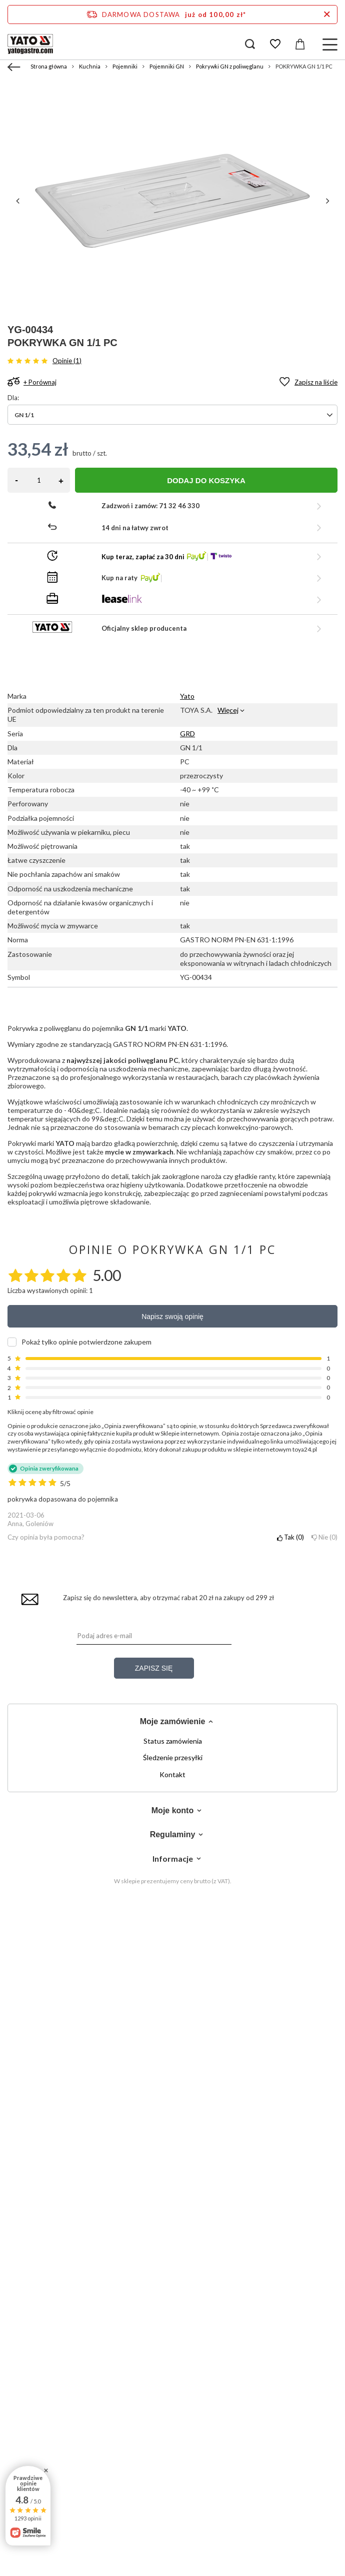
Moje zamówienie (173, 1721)
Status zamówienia (173, 1741)
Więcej (228, 710)
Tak (290, 1537)
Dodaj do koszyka (206, 480)
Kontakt (173, 1775)
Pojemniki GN (167, 66)
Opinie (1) (67, 361)
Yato (187, 696)
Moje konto (173, 1810)
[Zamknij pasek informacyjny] (327, 15)
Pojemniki (125, 66)
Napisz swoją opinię (173, 1317)
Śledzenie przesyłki (172, 1758)
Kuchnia (89, 66)
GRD (187, 733)
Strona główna (48, 66)
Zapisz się (153, 1668)
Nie (325, 1537)
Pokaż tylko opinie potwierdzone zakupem (87, 1342)
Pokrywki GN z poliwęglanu (230, 66)
